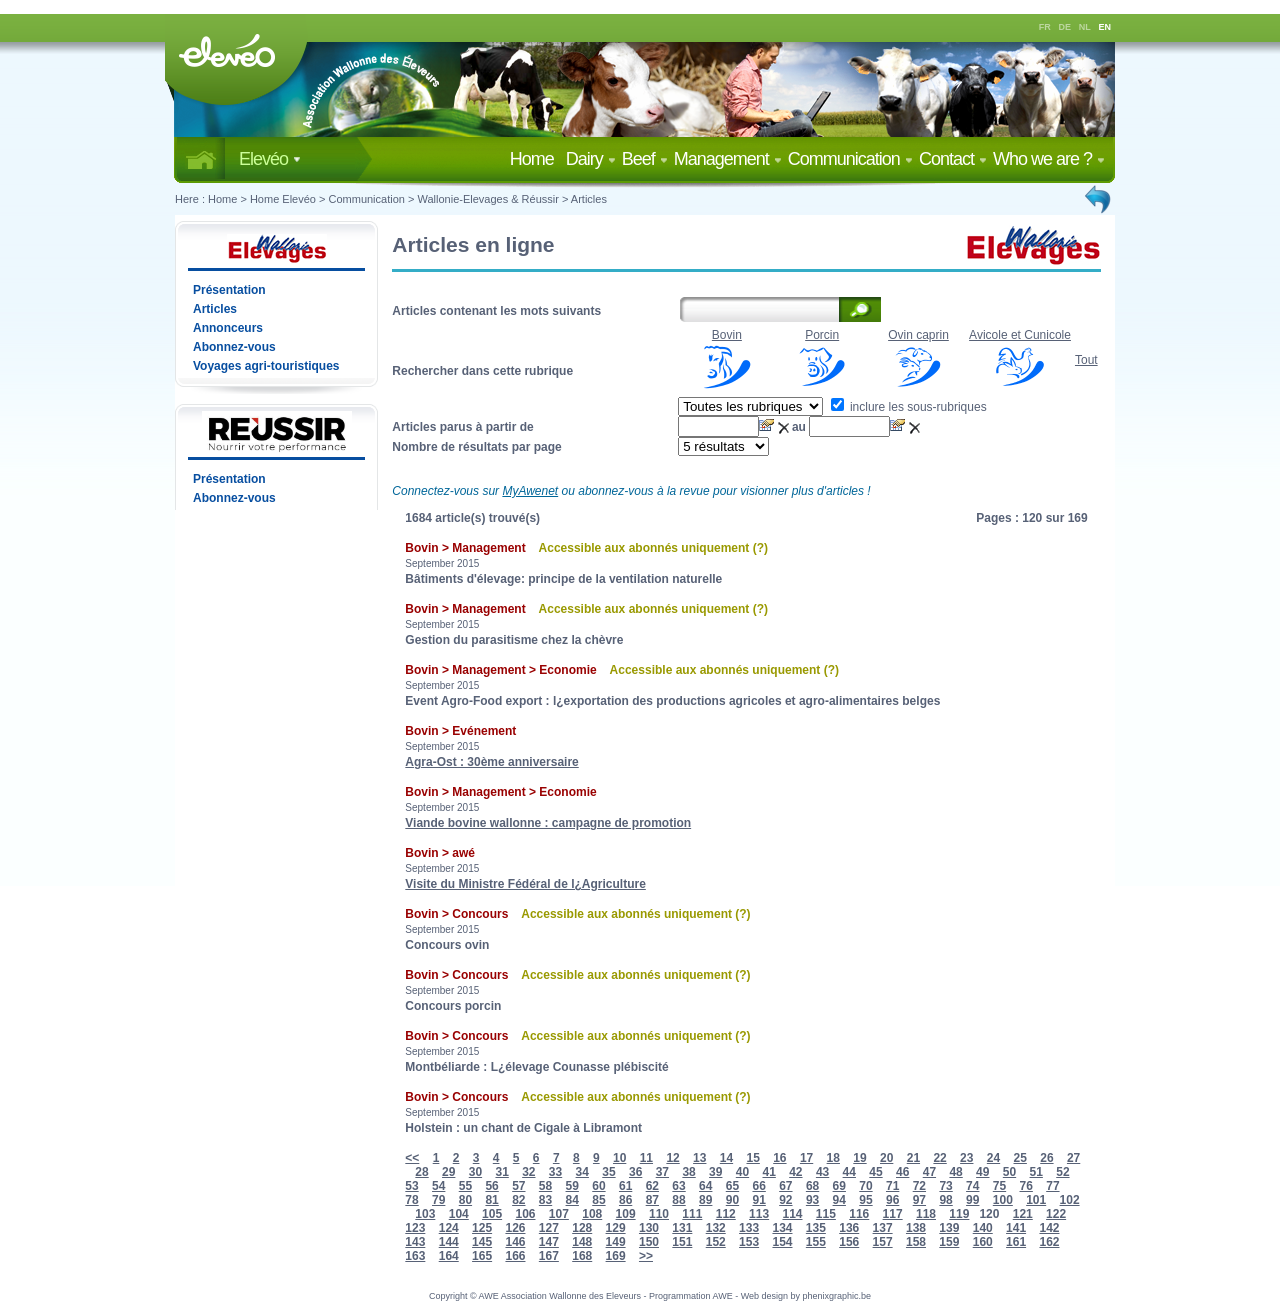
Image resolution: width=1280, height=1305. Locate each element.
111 (692, 1214)
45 (875, 1172)
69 (839, 1186)
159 (949, 1242)
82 (518, 1200)
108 (592, 1214)
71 (892, 1186)
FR (1045, 27)
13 (699, 1158)
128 (582, 1228)
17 (806, 1158)
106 (525, 1214)
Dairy (591, 159)
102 (1070, 1200)
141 (1016, 1228)
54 (438, 1186)
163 (415, 1256)
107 (559, 1214)
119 (959, 1214)
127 (549, 1228)
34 (582, 1172)
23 (966, 1158)
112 (726, 1214)
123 (415, 1228)
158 (916, 1242)
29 (448, 1172)
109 (626, 1214)
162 (1049, 1242)
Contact (953, 159)
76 (1026, 1186)
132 (716, 1228)
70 (865, 1186)
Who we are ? (1049, 159)
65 (732, 1186)
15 (752, 1158)
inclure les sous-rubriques (909, 407)
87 (652, 1200)
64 (705, 1186)
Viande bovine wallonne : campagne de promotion (548, 823)
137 (883, 1228)
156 (849, 1242)
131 (682, 1228)
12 (672, 1158)
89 (705, 1200)
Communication (850, 159)
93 (812, 1200)
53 (411, 1186)
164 (449, 1256)
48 (955, 1172)
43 (822, 1172)
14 (726, 1158)
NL (1085, 27)
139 (949, 1228)
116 (859, 1214)
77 (1052, 1186)
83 (545, 1200)
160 (983, 1242)
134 (782, 1228)
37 (662, 1172)
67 (785, 1186)
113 (759, 1214)
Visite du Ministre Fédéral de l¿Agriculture (525, 884)
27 (1073, 1158)
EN (1105, 27)
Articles (589, 199)
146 (515, 1242)
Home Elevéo (283, 199)
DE (1065, 27)
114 (792, 1214)
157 (883, 1242)
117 (893, 1214)
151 (682, 1242)
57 (518, 1186)
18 (833, 1158)
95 (865, 1200)
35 (608, 1172)
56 (491, 1186)
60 (598, 1186)
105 (492, 1214)
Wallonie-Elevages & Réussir (487, 199)
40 (742, 1172)
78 (411, 1200)
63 (678, 1186)
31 (501, 1172)
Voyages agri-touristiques (266, 366)
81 (491, 1200)
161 (1016, 1242)
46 (902, 1172)
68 (812, 1186)
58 (545, 1186)
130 (649, 1228)
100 (1003, 1200)
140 (983, 1228)
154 (782, 1242)
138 (916, 1228)
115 (826, 1214)
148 (582, 1242)
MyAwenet (530, 491)
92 (785, 1200)
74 (972, 1186)
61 (625, 1186)
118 (926, 1214)
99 (972, 1200)
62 (652, 1186)
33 (555, 1172)
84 (572, 1200)
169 (616, 1256)
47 (929, 1172)
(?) (760, 548)
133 (749, 1228)
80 (465, 1200)
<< (412, 1158)
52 (1062, 1172)
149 (616, 1242)
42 (795, 1172)
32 (528, 1172)
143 (415, 1242)
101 (1036, 1200)
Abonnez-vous (234, 347)
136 (849, 1228)
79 (438, 1200)
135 (816, 1228)
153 (749, 1242)
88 (678, 1200)
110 (659, 1214)
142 (1049, 1228)
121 (1023, 1214)
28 (421, 1172)
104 (459, 1214)
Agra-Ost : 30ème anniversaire (491, 762)
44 (849, 1172)
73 (945, 1186)
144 (449, 1242)
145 (482, 1242)
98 (945, 1200)
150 (649, 1242)
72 (919, 1186)
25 (1020, 1158)
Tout (1086, 360)
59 (572, 1186)
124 (449, 1228)
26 (1046, 1158)
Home (536, 159)
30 (475, 1172)
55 (465, 1186)
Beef (645, 159)
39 (715, 1172)
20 (886, 1158)
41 (768, 1172)
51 (1036, 1172)
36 (635, 1172)
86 (625, 1200)
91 (758, 1200)
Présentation (229, 290)
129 (616, 1228)
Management (728, 159)
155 (816, 1242)
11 (646, 1158)
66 (758, 1186)
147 (549, 1242)
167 (549, 1256)
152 (716, 1242)
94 (839, 1200)
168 (582, 1256)
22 (939, 1158)
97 (919, 1200)
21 (913, 1158)
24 (993, 1158)
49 (982, 1172)
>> (646, 1256)
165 (482, 1256)
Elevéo (270, 159)
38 (688, 1172)
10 (619, 1158)
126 (515, 1228)
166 (515, 1256)
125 (482, 1228)
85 (598, 1200)
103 (425, 1214)
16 (779, 1158)
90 (732, 1200)
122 (1056, 1214)
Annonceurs (228, 328)
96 (892, 1200)
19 (859, 1158)
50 (1009, 1172)
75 (999, 1186)
